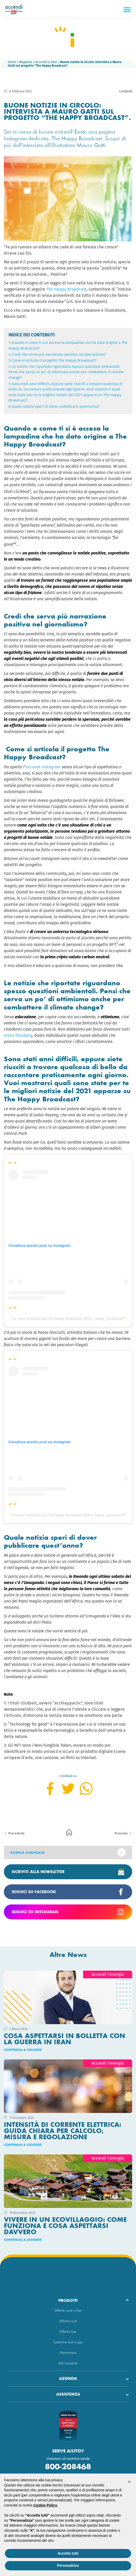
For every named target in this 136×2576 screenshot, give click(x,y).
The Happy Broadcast (66, 289)
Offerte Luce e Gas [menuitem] (68, 2310)
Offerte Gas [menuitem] (68, 2332)
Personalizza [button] (68, 2565)
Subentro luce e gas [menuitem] (68, 2342)
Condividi (125, 91)
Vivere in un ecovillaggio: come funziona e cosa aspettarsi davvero (68, 2230)
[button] (129, 2482)
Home (12, 62)
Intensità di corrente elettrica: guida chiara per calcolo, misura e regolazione (68, 2135)
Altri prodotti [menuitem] (67, 2363)
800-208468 (68, 2466)
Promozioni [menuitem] (68, 2353)
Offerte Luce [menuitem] (68, 2321)
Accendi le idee (46, 62)
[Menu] (127, 9)
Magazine (25, 62)
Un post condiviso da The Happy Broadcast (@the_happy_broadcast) (68, 1319)
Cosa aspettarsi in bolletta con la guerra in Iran (68, 2043)
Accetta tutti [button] (68, 2553)
